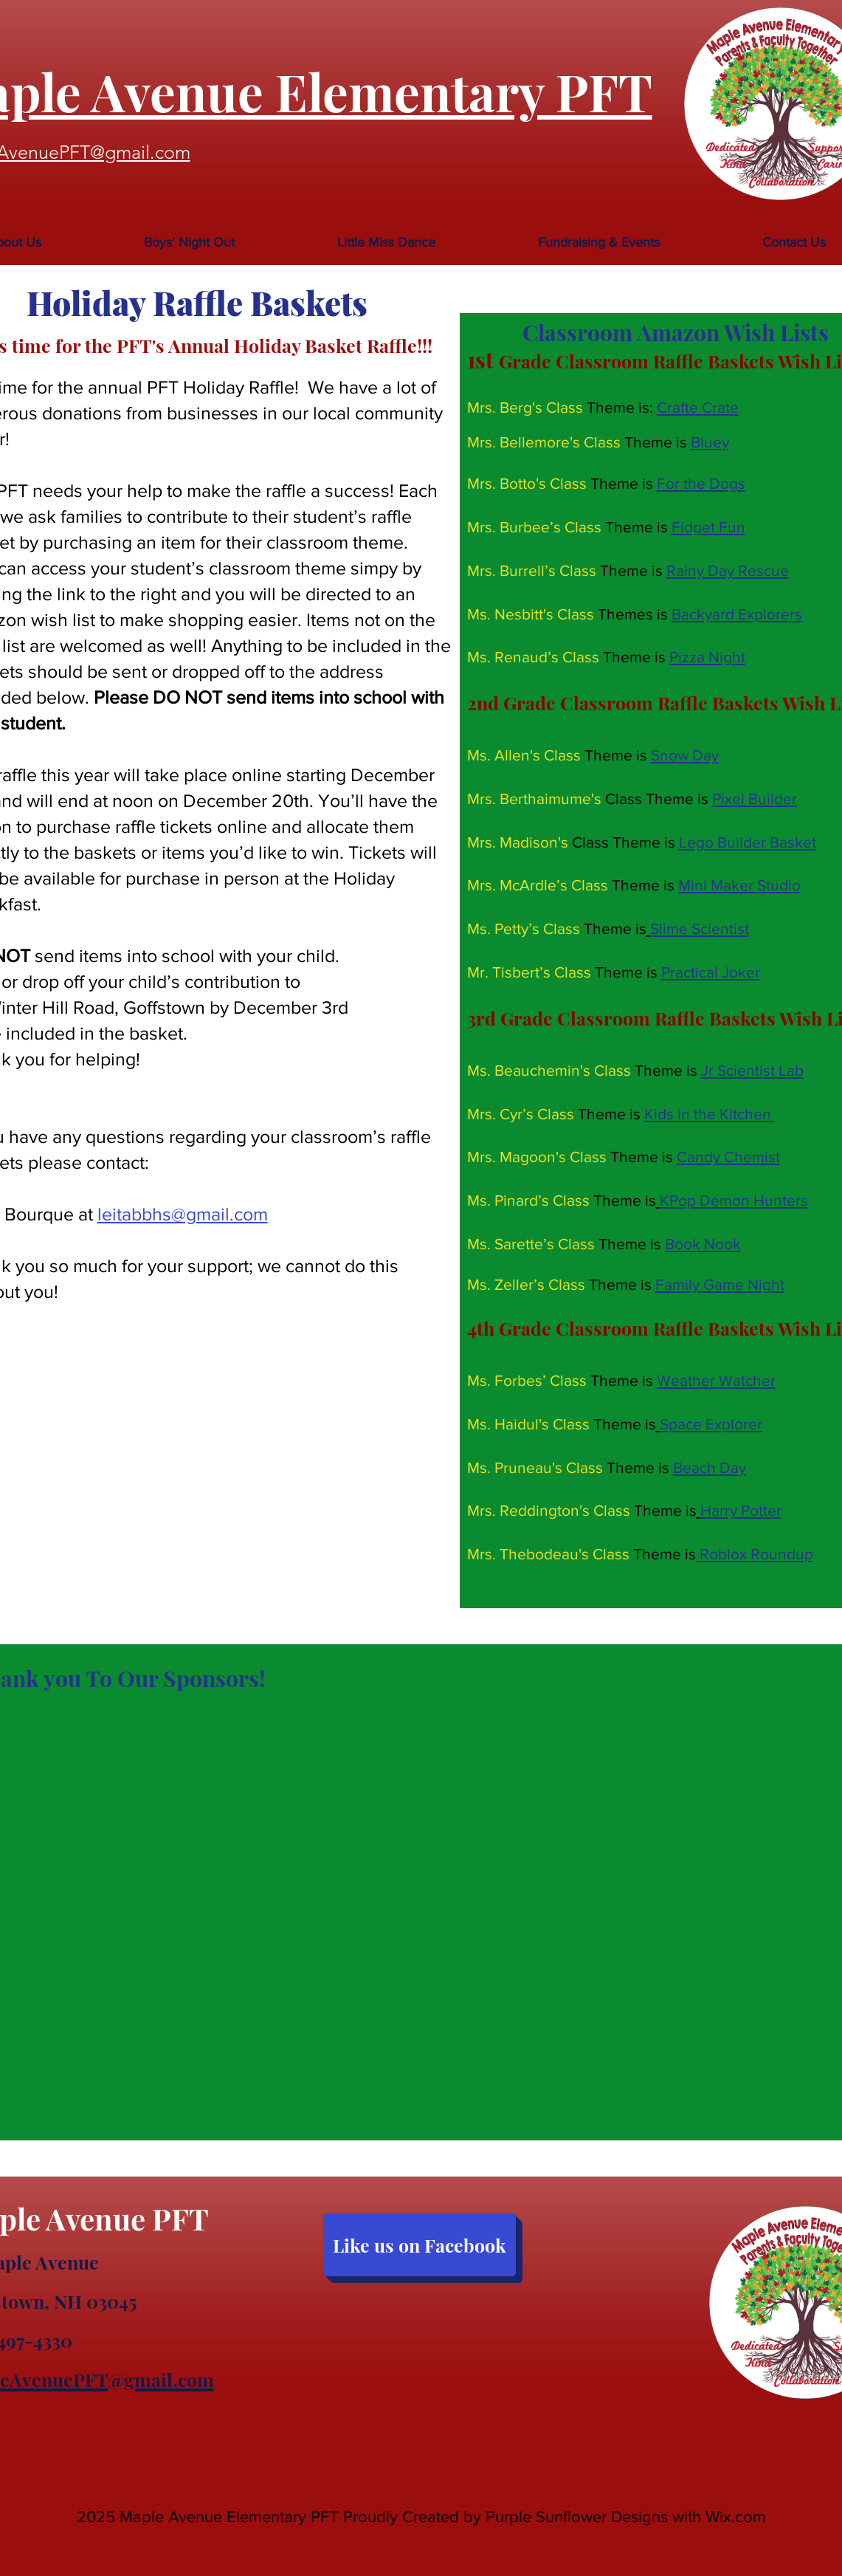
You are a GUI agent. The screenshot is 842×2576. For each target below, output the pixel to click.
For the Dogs (701, 483)
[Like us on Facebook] (419, 2244)
